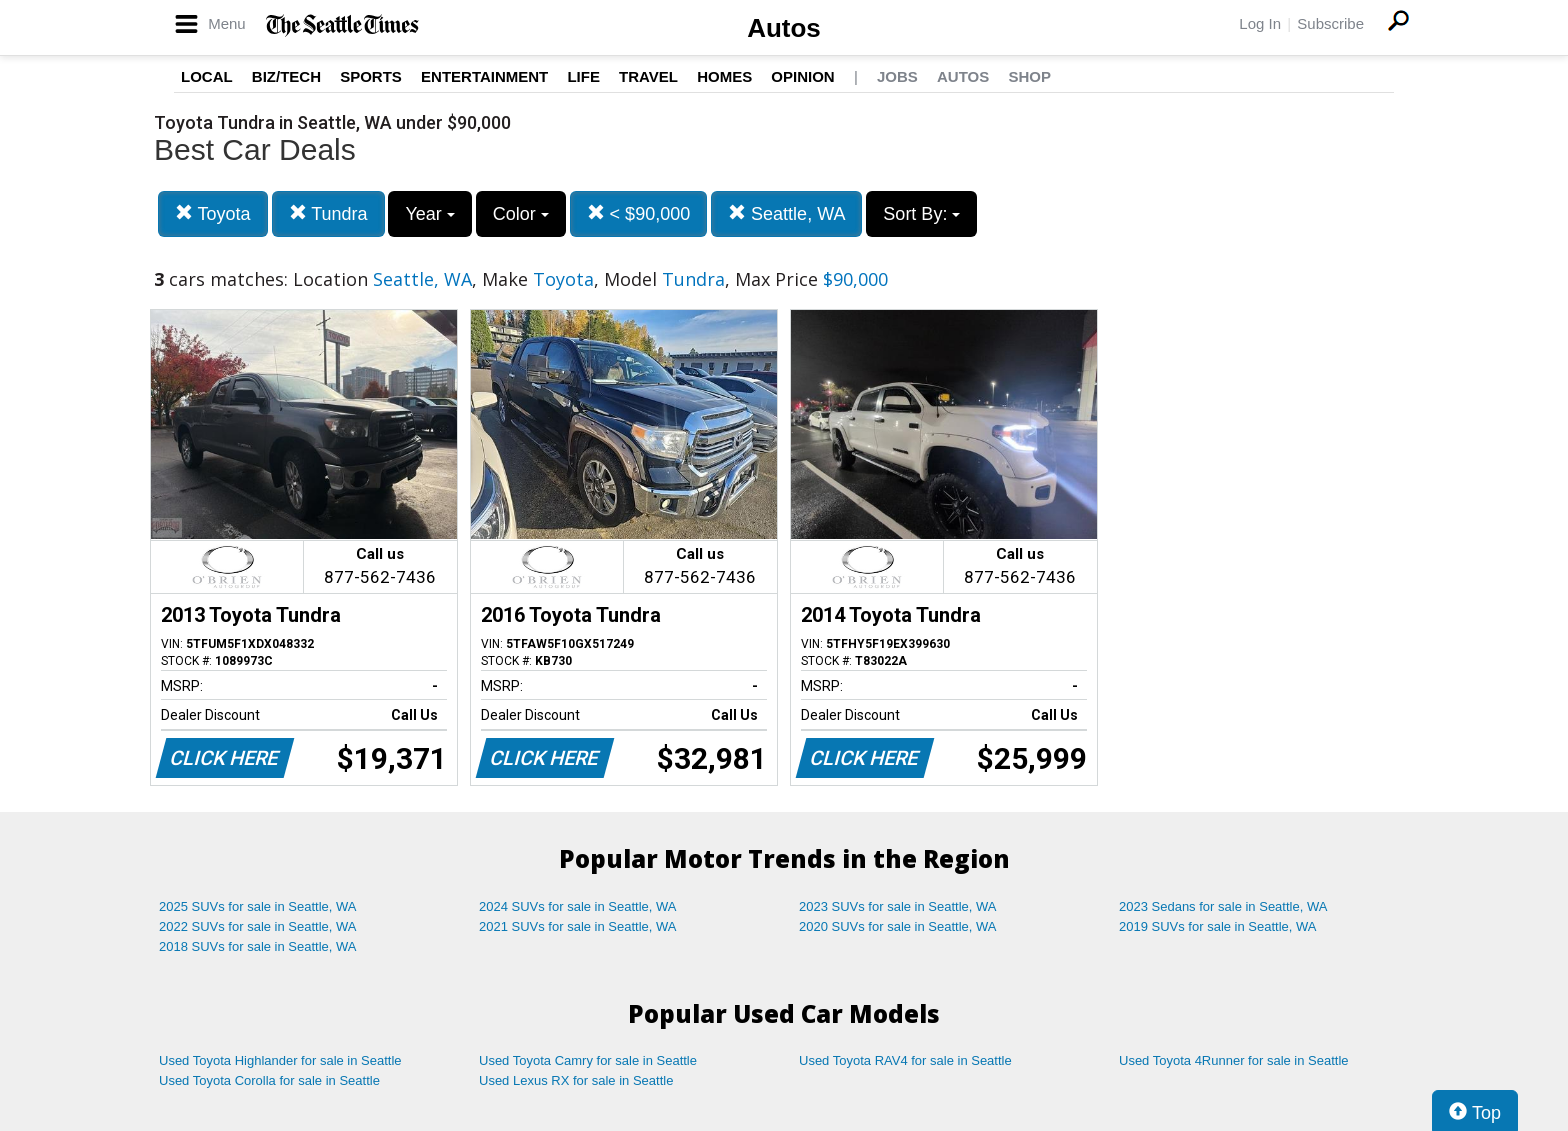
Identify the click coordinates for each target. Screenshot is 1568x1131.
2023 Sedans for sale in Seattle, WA (1223, 906)
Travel (648, 76)
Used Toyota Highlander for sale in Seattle (280, 1060)
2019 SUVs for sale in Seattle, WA (1218, 926)
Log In (1260, 23)
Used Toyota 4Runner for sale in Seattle (1234, 1060)
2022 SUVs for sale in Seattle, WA (258, 926)
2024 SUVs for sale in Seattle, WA (578, 906)
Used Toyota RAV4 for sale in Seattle (905, 1060)
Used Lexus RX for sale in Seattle (576, 1080)
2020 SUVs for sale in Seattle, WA (898, 926)
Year (429, 214)
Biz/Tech (286, 76)
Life (583, 76)
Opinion (802, 76)
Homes (724, 76)
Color (521, 214)
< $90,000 (639, 213)
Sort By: (921, 214)
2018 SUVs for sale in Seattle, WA (258, 946)
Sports (371, 76)
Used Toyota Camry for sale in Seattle (588, 1060)
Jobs (897, 76)
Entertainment (484, 76)
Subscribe (1330, 23)
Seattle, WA (786, 213)
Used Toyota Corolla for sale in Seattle (269, 1080)
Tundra (328, 213)
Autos (784, 28)
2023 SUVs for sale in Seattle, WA (898, 906)
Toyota (213, 213)
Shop (1029, 76)
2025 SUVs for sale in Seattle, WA (258, 906)
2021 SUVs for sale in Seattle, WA (578, 926)
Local (207, 76)
